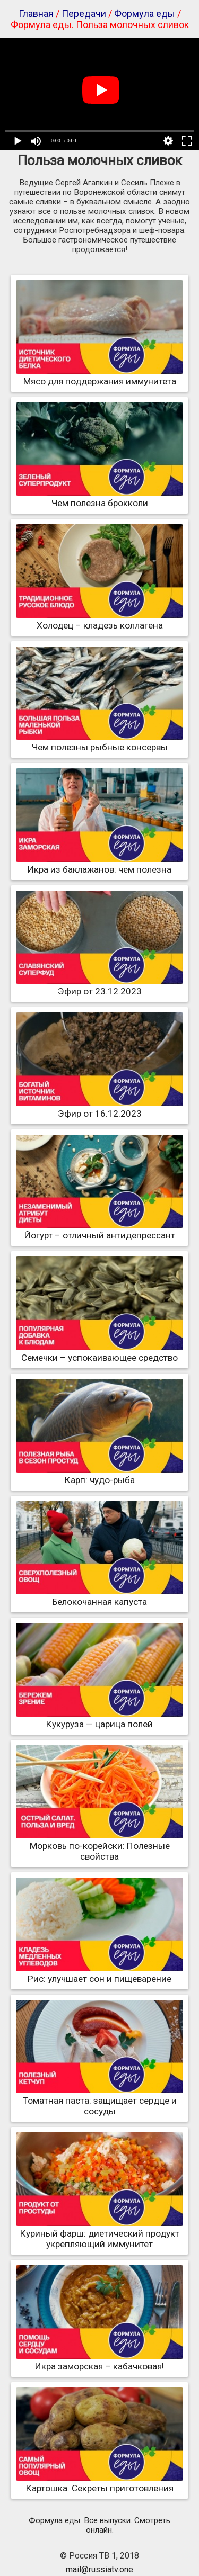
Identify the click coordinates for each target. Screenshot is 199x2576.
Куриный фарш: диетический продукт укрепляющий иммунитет (99, 2233)
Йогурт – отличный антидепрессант (99, 1230)
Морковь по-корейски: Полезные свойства (99, 1846)
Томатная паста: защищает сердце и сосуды (99, 2100)
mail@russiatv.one (99, 2569)
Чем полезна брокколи (99, 497)
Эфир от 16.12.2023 (99, 1108)
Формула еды (144, 13)
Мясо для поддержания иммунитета (99, 376)
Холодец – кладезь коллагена (99, 620)
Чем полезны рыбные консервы (99, 741)
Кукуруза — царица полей (99, 1718)
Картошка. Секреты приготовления (99, 2482)
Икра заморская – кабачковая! (99, 2361)
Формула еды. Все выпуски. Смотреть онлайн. (99, 2525)
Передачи (84, 13)
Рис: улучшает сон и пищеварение (99, 1973)
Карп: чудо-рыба (99, 1474)
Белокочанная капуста (99, 1596)
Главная (36, 13)
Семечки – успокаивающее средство (99, 1352)
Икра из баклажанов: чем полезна (99, 864)
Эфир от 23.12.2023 (99, 986)
